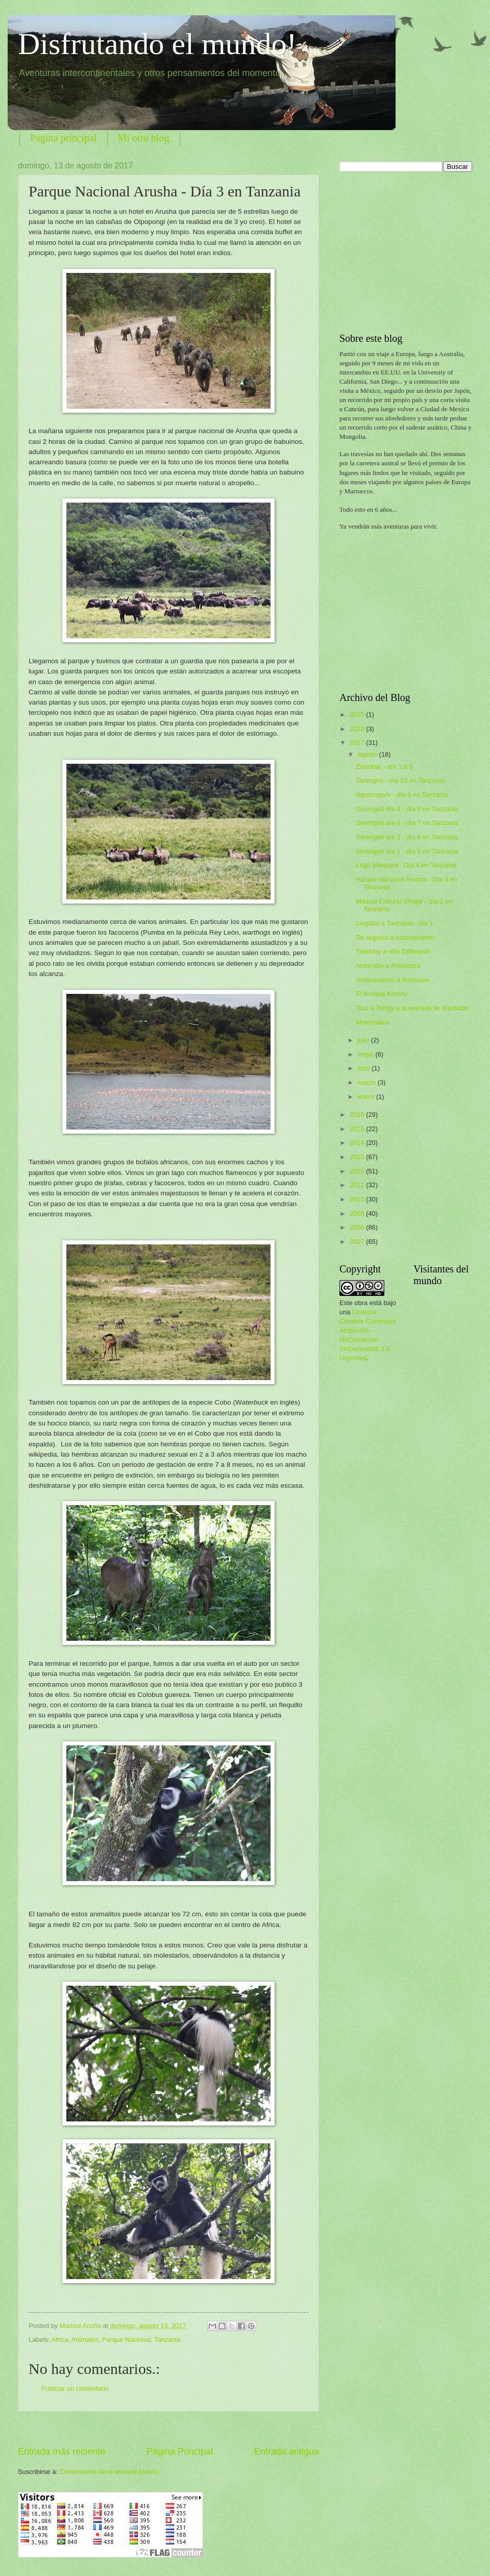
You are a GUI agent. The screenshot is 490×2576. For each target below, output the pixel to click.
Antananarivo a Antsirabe (392, 980)
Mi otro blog (143, 137)
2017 (358, 742)
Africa (59, 2339)
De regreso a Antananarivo (395, 937)
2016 (358, 1114)
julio (364, 1040)
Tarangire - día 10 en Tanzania (400, 780)
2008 (358, 1227)
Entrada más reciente (61, 2451)
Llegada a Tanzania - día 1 (394, 923)
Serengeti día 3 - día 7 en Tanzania (407, 823)
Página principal (63, 137)
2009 (358, 1213)
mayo (366, 1054)
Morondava (372, 1022)
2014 (358, 1142)
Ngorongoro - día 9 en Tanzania (402, 794)
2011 (358, 1185)
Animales (85, 2339)
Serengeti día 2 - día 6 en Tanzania (407, 837)
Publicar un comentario (75, 2388)
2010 (358, 1199)
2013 (358, 1157)
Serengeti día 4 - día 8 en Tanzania (407, 809)
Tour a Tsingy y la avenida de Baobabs (412, 1008)
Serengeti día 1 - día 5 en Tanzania (407, 851)
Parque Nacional (126, 2339)
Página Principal (179, 2451)
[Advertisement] (168, 2428)
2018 (358, 729)
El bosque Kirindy (381, 993)
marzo (367, 1082)
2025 (358, 714)
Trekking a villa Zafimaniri (393, 951)
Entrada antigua (286, 2451)
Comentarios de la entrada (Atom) (109, 2471)
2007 (358, 1241)
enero (366, 1097)
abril (364, 1068)
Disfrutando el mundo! (157, 44)
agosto (368, 754)
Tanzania (167, 2339)
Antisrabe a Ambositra (388, 965)
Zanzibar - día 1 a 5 (384, 766)
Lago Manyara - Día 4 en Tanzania (406, 865)
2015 (358, 1129)
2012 (358, 1171)
